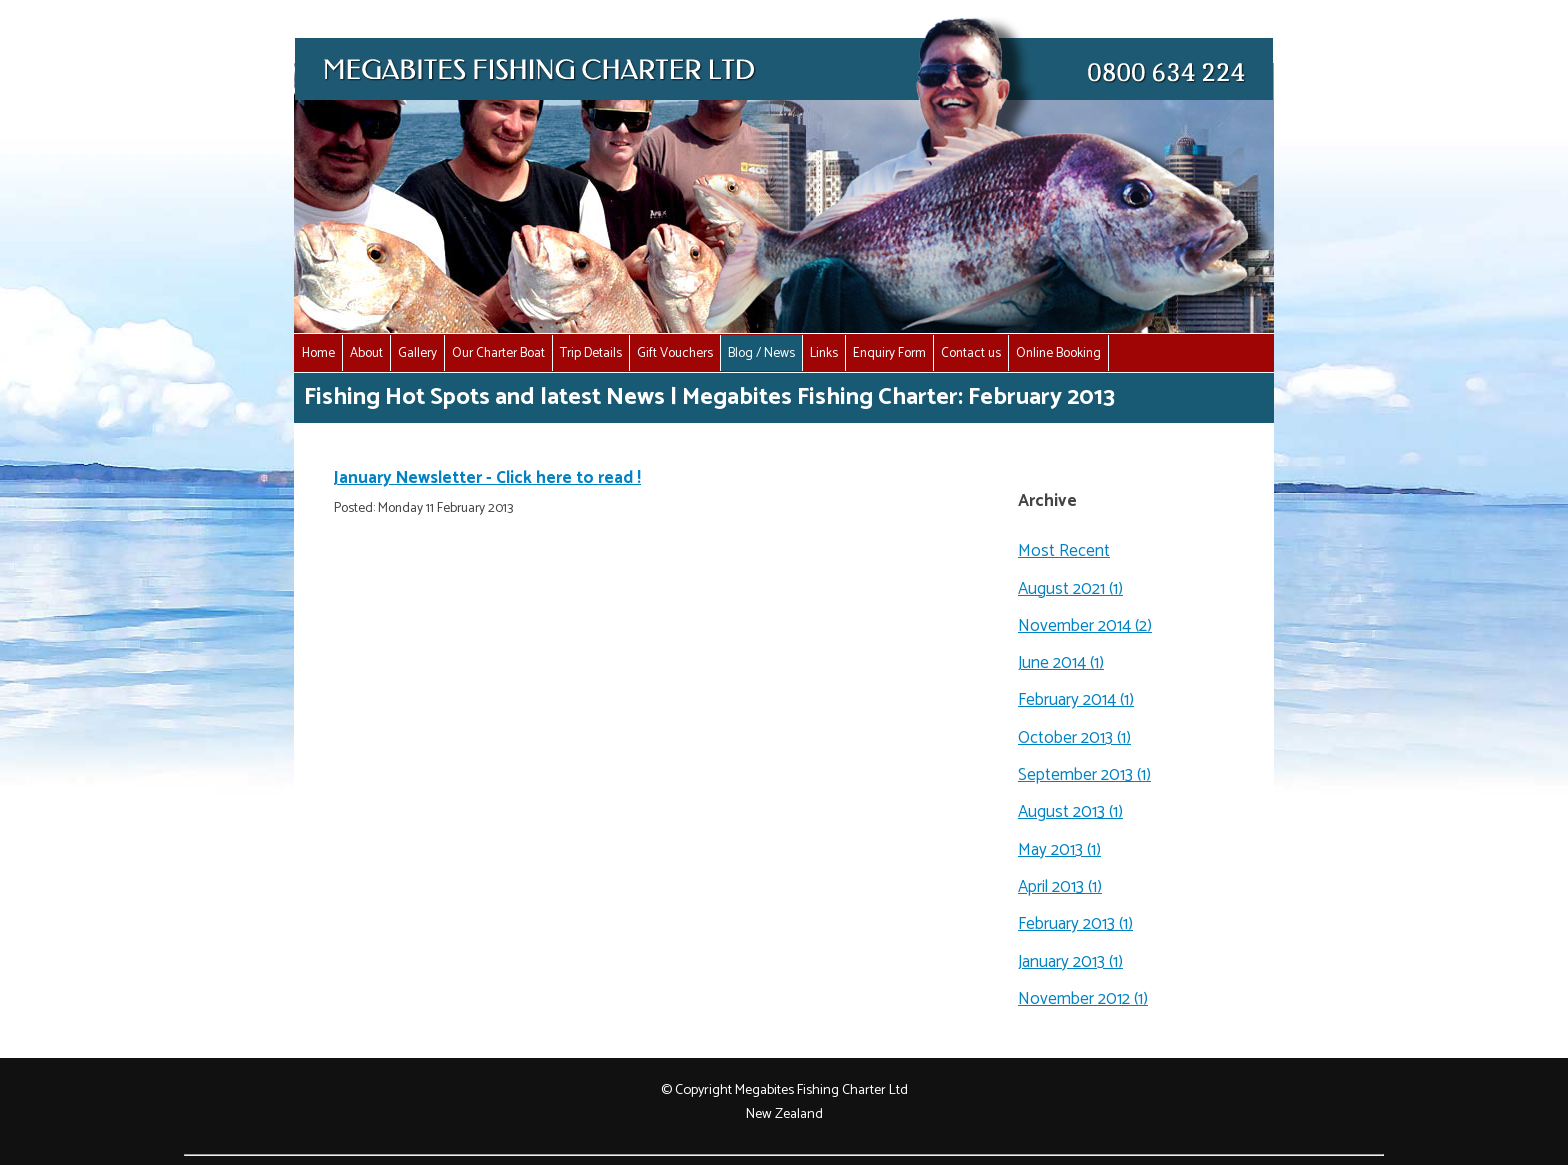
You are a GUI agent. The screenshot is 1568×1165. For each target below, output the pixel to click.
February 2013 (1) (1075, 924)
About (366, 353)
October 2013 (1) (1074, 738)
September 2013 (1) (1084, 775)
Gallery (417, 353)
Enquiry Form (889, 353)
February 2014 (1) (1076, 700)
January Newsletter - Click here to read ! (487, 478)
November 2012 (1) (1083, 999)
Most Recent (1064, 551)
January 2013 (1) (1070, 962)
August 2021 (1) (1070, 589)
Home (318, 353)
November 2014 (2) (1085, 626)
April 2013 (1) (1060, 887)
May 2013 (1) (1059, 850)
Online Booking (1058, 353)
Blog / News (761, 353)
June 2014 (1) (1061, 663)
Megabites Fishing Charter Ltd (821, 1090)
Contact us (971, 353)
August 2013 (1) (1070, 812)
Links (824, 353)
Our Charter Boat (498, 353)
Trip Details (591, 353)
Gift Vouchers (675, 353)
